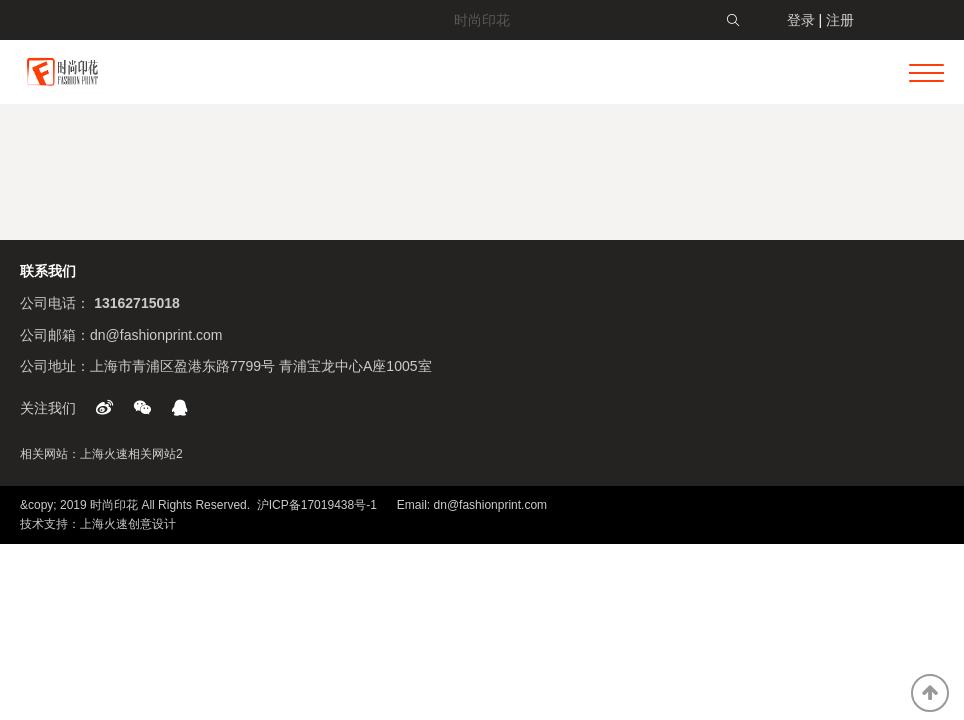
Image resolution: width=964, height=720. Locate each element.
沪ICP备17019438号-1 (317, 505)
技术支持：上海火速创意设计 (98, 524)
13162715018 (137, 303)
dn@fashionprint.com (156, 335)
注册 (840, 20)
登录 (801, 20)
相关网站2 (155, 454)
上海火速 (104, 454)
